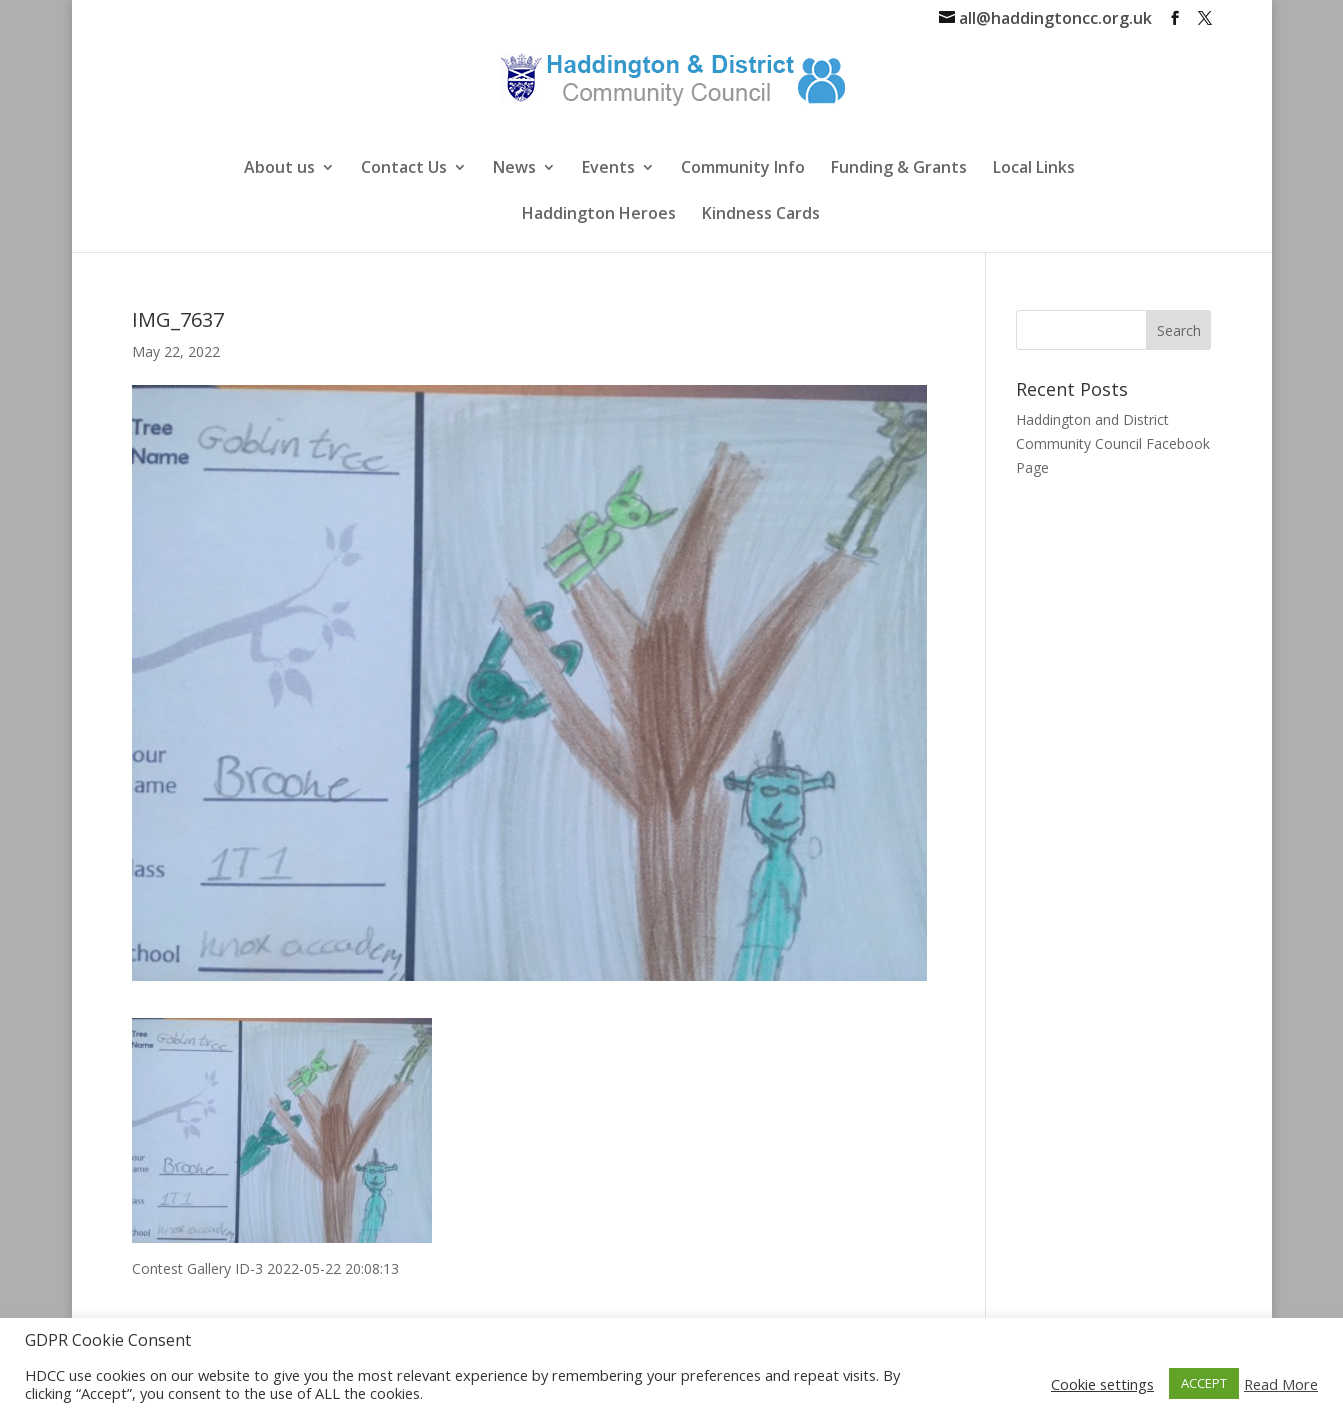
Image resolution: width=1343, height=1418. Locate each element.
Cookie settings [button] (1102, 1384)
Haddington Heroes (599, 215)
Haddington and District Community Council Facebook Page (1113, 443)
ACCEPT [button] (1204, 1383)
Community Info (743, 169)
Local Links (1034, 169)
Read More (1281, 1384)
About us (279, 169)
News (514, 169)
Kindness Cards (761, 215)
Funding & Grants (899, 169)
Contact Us (404, 169)
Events (608, 169)
